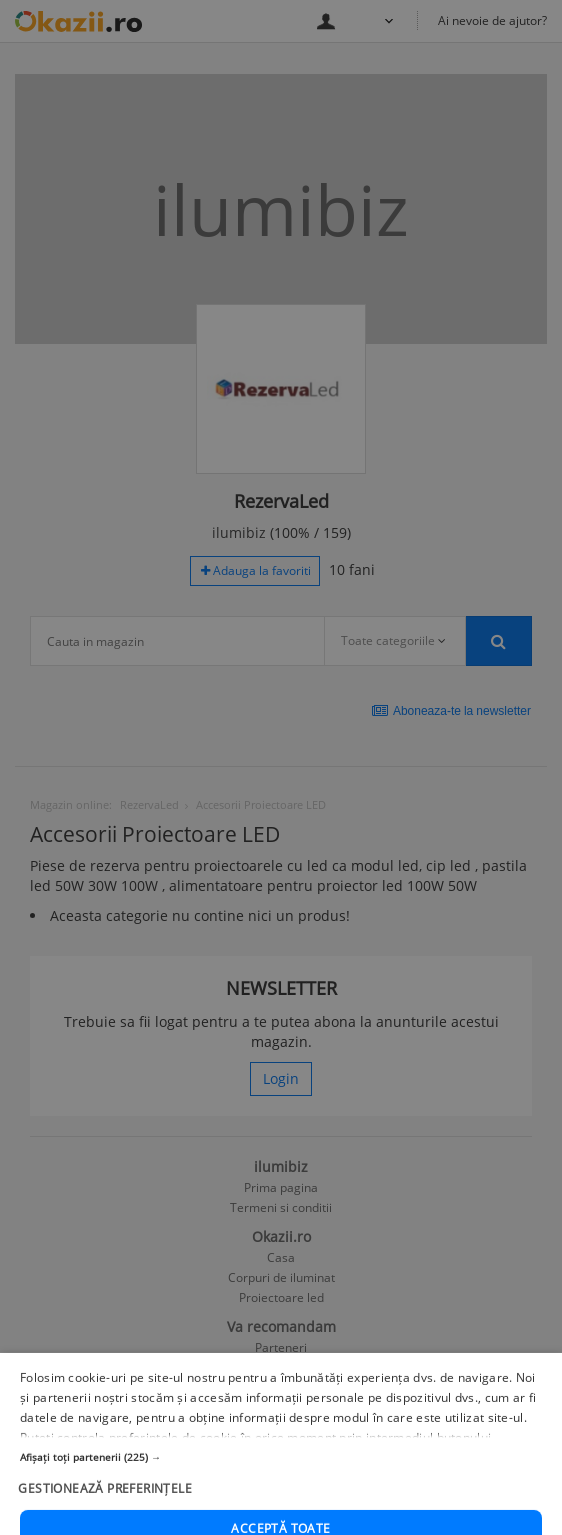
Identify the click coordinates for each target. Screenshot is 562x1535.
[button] (281, 1496)
